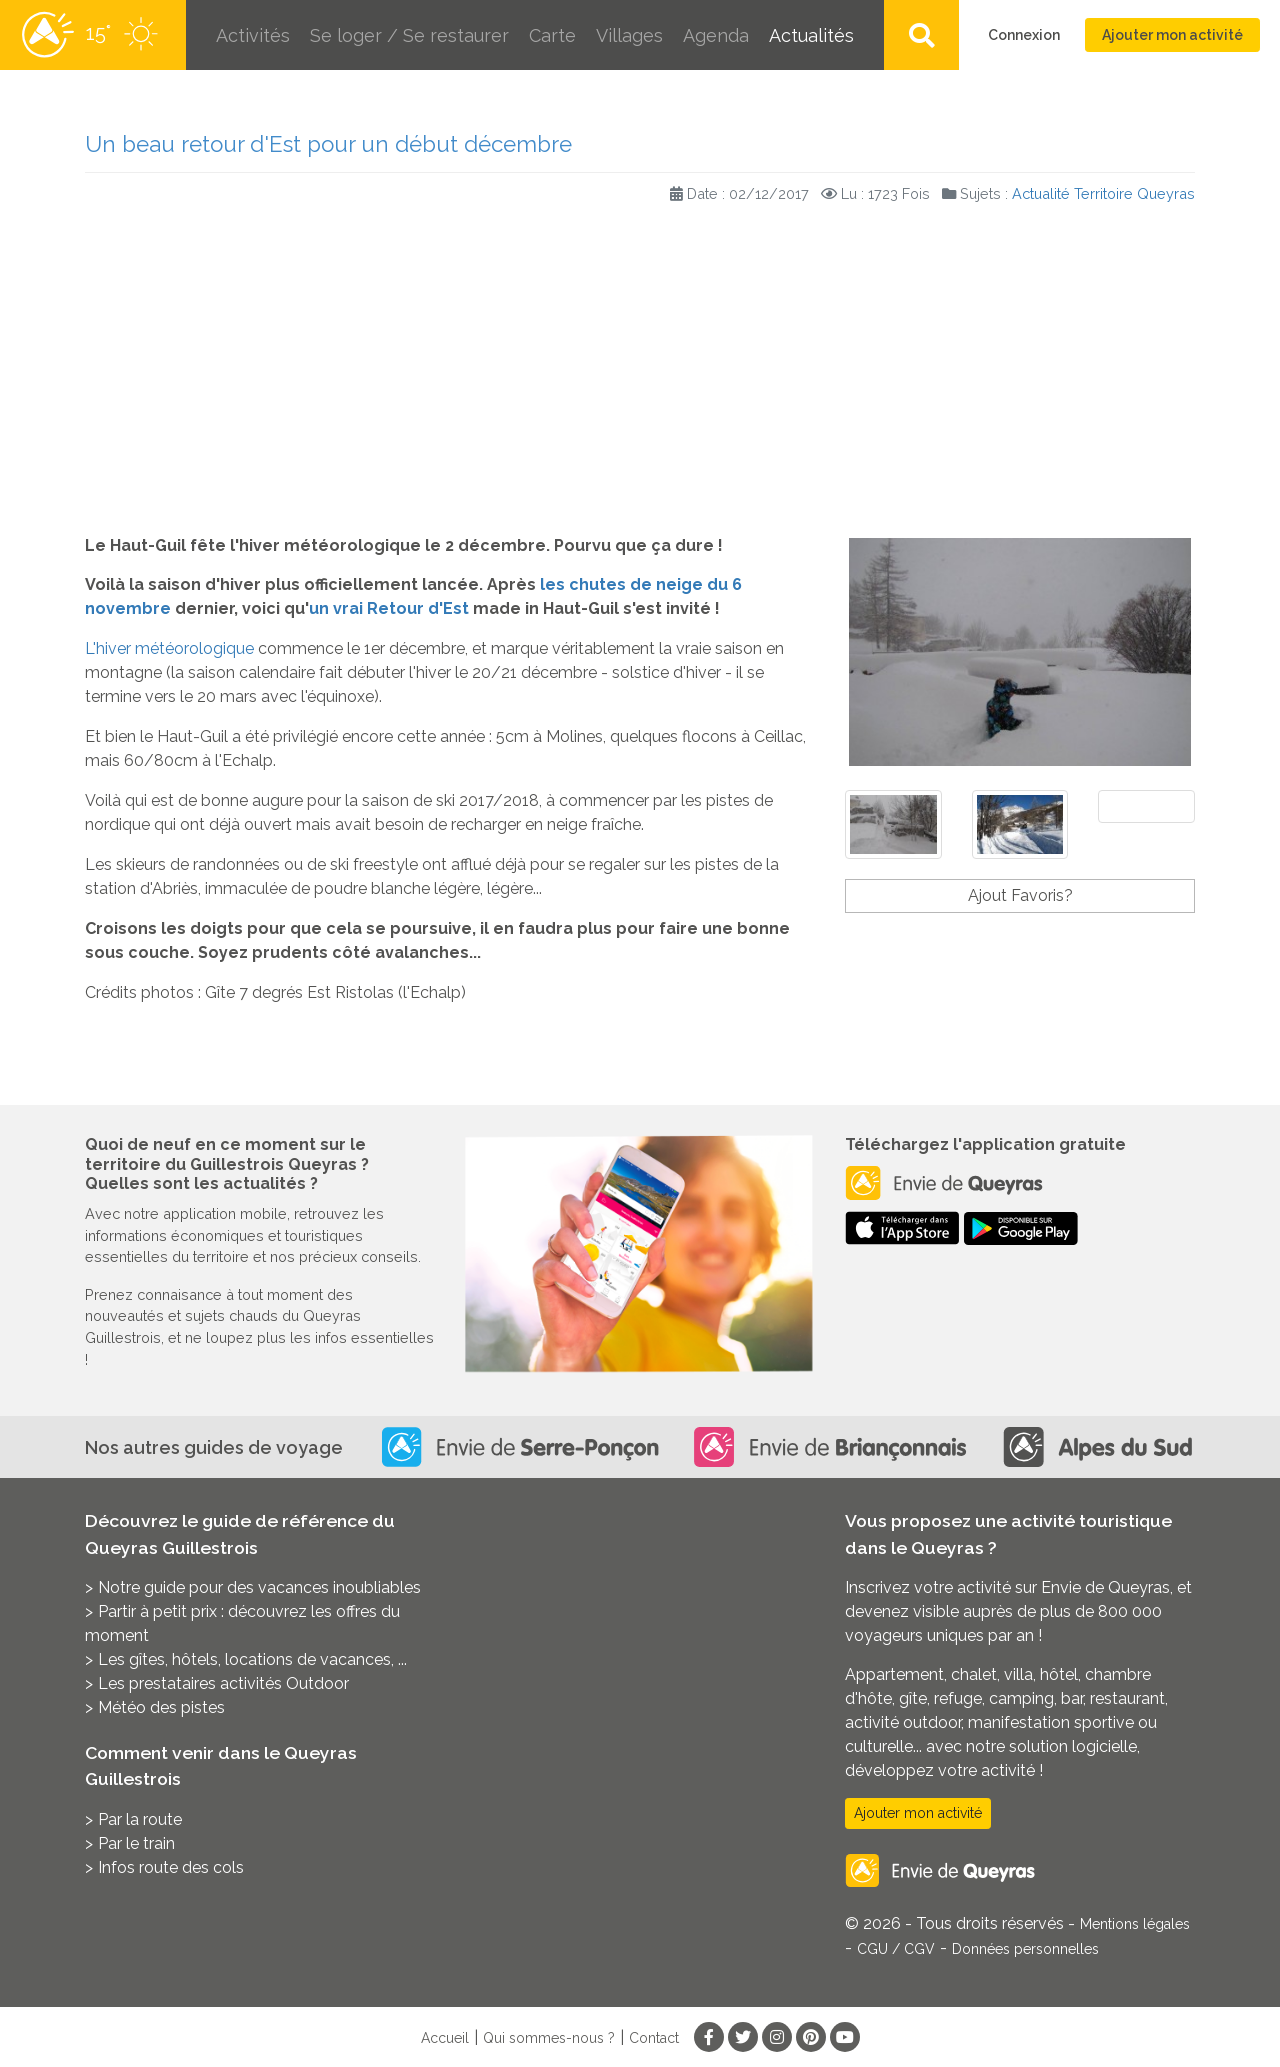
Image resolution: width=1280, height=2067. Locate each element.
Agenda (716, 35)
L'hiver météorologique (169, 648)
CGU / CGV (896, 1949)
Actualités (811, 35)
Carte (552, 35)
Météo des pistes (161, 1707)
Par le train (136, 1843)
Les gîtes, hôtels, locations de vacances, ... (252, 1659)
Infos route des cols (171, 1867)
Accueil (445, 2038)
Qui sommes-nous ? (549, 2038)
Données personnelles (1025, 1949)
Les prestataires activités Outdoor (223, 1683)
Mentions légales (1135, 1924)
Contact (654, 2038)
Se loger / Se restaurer (409, 35)
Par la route (140, 1819)
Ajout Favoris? (1020, 895)
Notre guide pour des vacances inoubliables (259, 1587)
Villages (629, 35)
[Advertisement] (640, 374)
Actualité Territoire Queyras (1103, 193)
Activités (253, 35)
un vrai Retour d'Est (389, 608)
